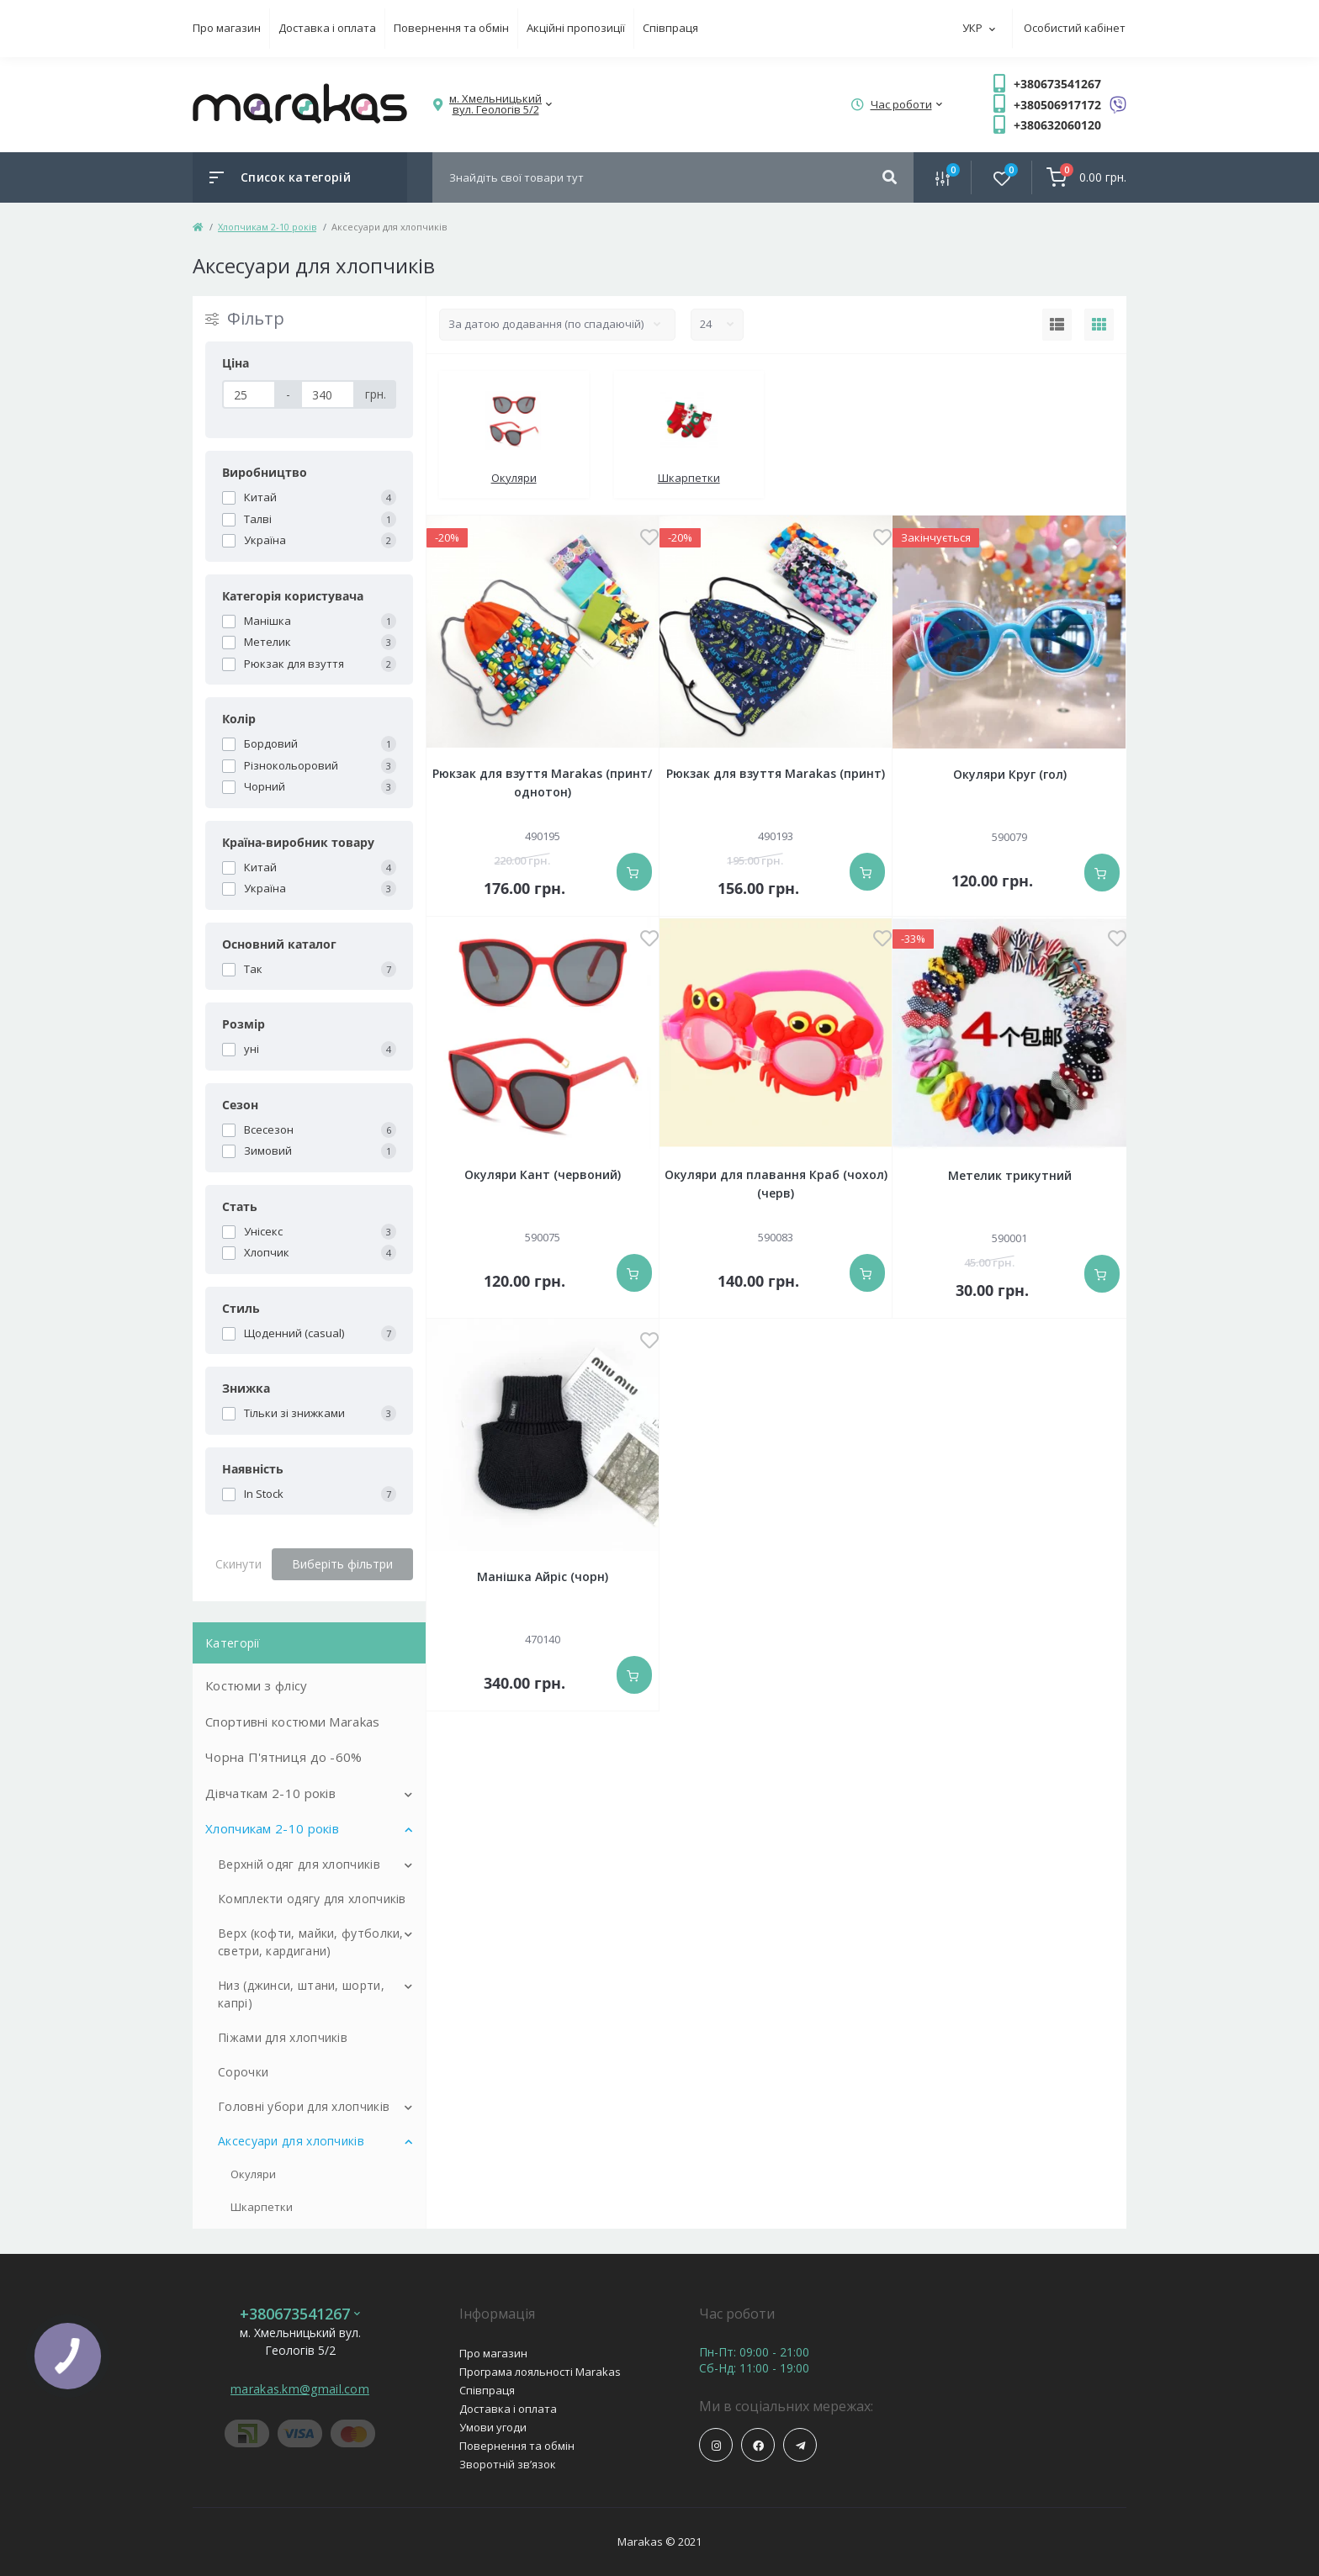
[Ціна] (249, 394)
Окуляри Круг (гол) (1010, 774)
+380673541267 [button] (300, 2314)
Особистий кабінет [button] (1075, 27)
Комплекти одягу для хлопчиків (312, 1899)
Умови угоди (493, 2427)
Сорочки (243, 2072)
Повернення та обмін (451, 27)
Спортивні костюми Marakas (292, 1721)
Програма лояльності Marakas (540, 2371)
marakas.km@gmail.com (299, 2389)
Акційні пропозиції (576, 27)
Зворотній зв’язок (507, 2464)
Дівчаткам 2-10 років (270, 1793)
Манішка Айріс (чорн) (542, 1576)
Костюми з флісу (256, 1685)
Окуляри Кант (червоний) (542, 1174)
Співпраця (670, 27)
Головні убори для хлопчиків (303, 2106)
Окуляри (253, 2174)
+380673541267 (1057, 84)
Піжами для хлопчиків (282, 2037)
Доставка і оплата (327, 27)
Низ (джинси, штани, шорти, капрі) (301, 1994)
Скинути (238, 1564)
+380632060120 (1057, 125)
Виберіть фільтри (342, 1564)
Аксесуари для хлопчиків (291, 2141)
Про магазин (227, 27)
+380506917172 (1057, 105)
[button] (495, 104)
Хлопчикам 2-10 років (267, 226)
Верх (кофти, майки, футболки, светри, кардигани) (311, 1942)
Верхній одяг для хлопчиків (299, 1864)
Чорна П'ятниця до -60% (284, 1756)
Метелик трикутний (1010, 1175)
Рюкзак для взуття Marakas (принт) (775, 773)
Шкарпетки (261, 2206)
